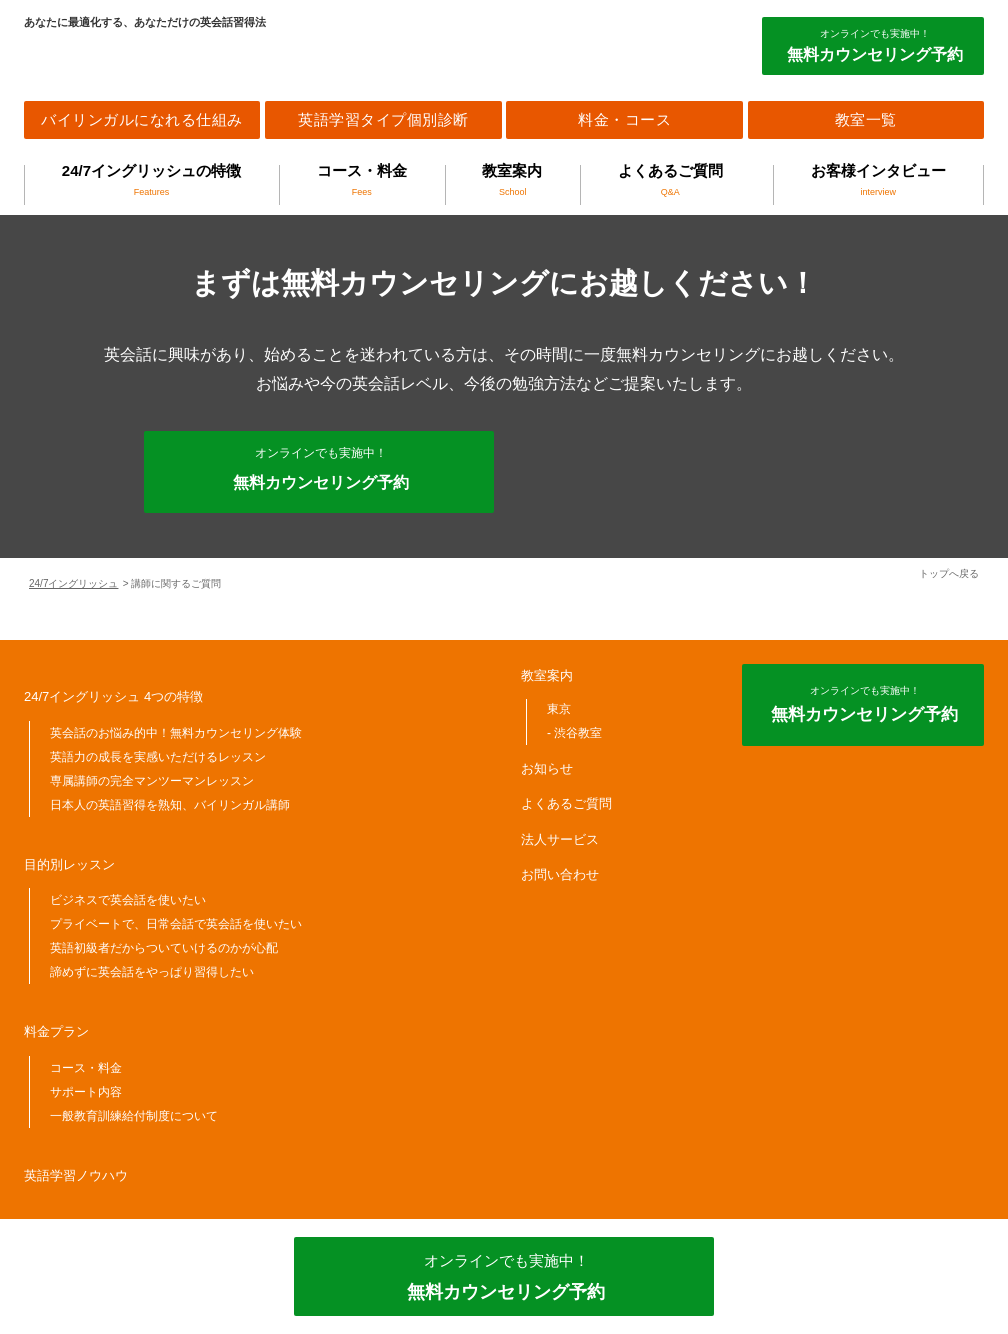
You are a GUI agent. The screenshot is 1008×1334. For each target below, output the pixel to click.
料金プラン (56, 1031)
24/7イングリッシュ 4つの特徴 (113, 696)
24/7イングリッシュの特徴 (151, 180)
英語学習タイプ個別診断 (383, 119)
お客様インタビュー (878, 180)
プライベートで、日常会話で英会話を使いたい (176, 924)
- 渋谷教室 (574, 733)
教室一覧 (866, 119)
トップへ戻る (949, 573)
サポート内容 (86, 1092)
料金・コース (624, 119)
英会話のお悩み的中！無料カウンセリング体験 (176, 733)
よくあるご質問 (670, 180)
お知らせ (547, 768)
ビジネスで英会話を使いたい (128, 900)
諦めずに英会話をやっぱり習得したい (152, 972)
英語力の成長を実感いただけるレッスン (158, 757)
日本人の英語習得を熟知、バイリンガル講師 (170, 805)
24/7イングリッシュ (73, 583)
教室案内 (512, 180)
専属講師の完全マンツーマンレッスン (152, 781)
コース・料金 (361, 180)
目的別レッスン (69, 864)
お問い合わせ (560, 874)
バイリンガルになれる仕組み (142, 119)
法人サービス (560, 839)
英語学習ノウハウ (76, 1175)
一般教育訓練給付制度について (134, 1116)
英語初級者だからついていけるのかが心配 (164, 948)
